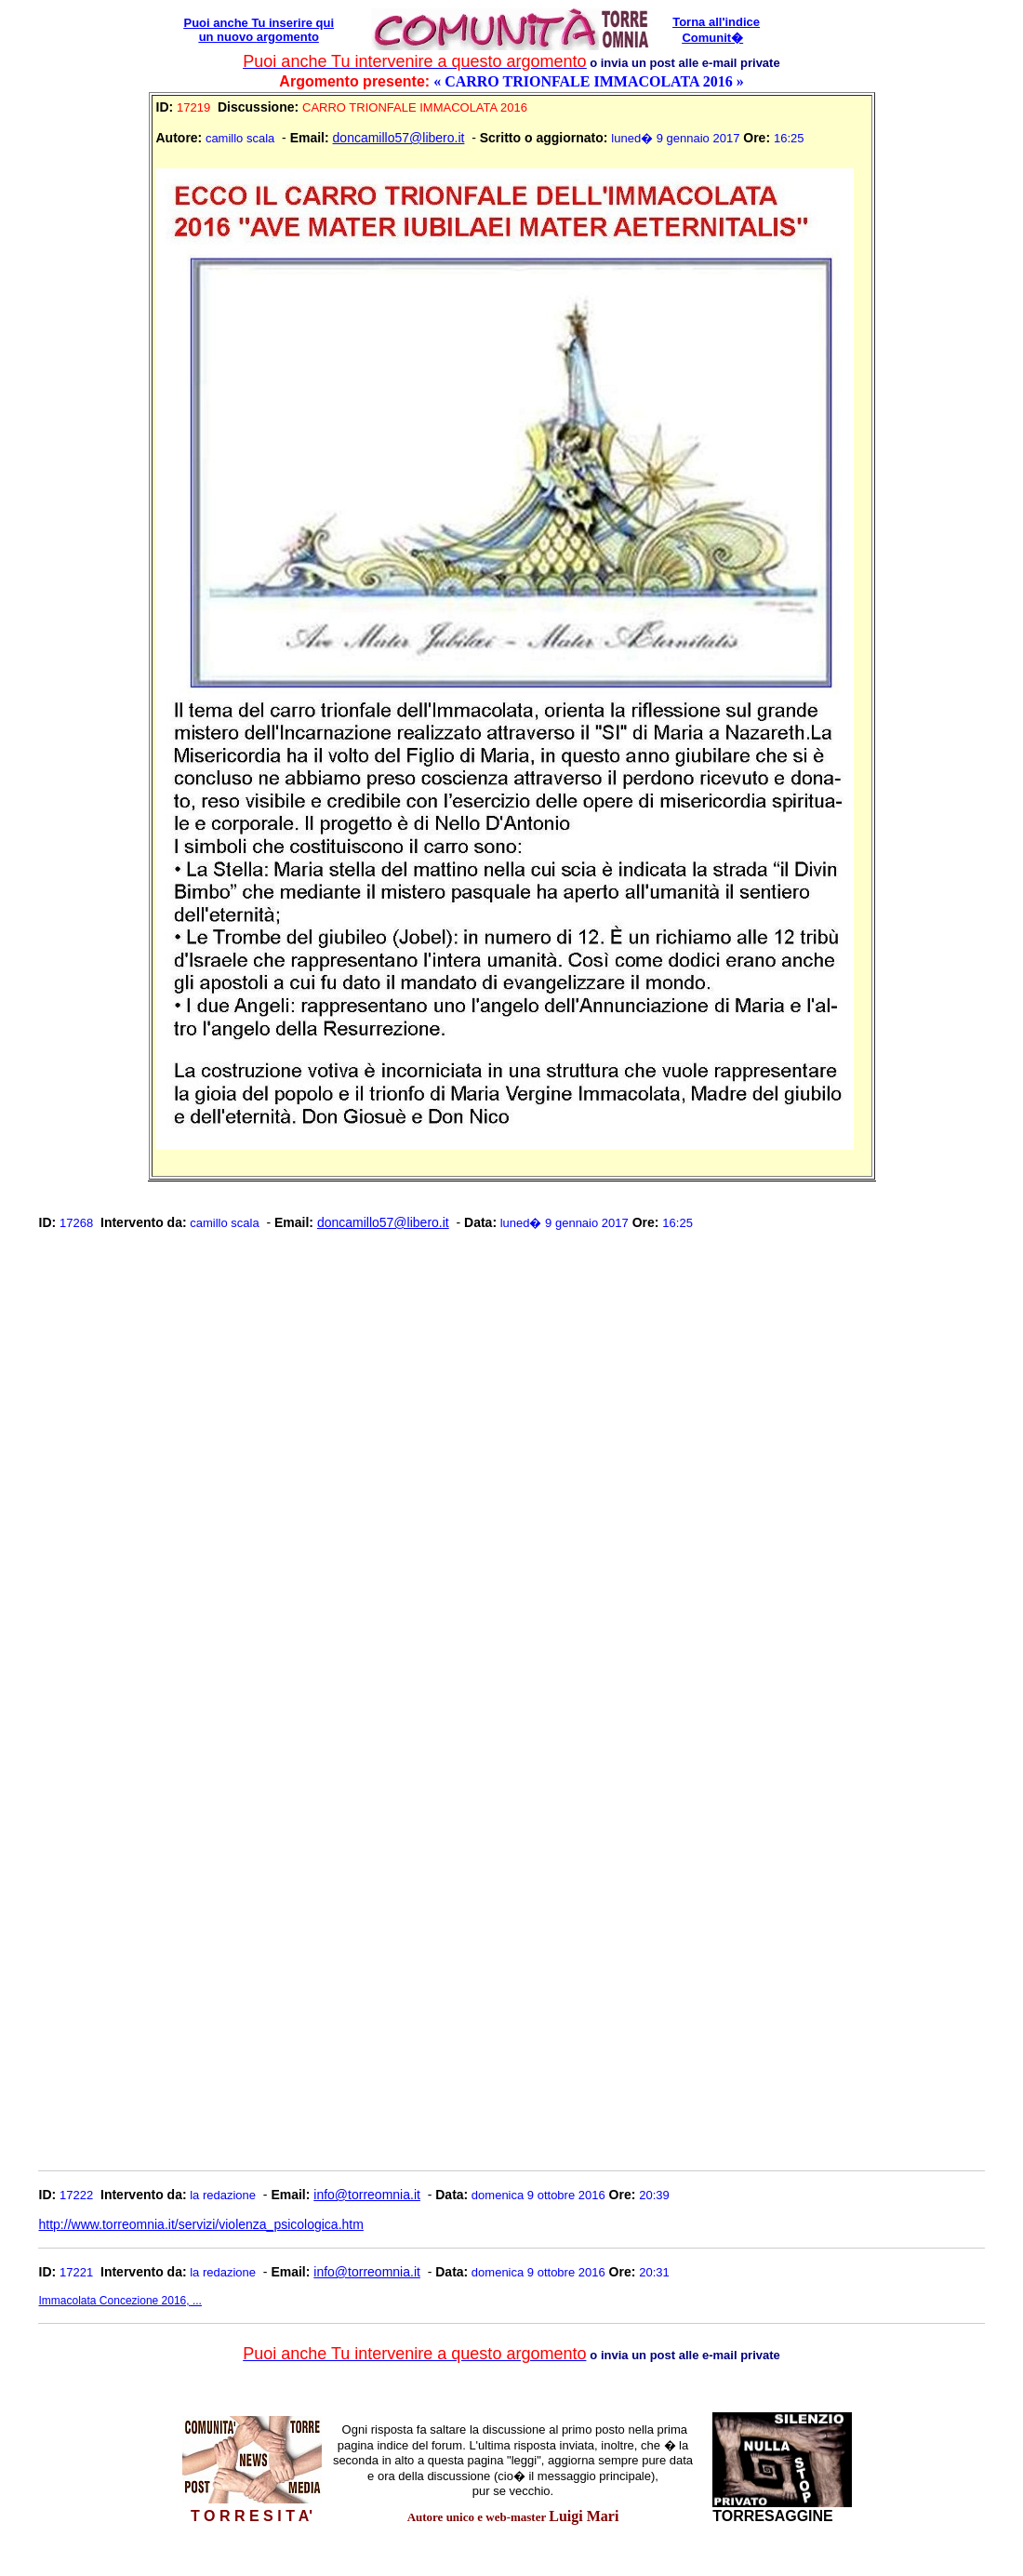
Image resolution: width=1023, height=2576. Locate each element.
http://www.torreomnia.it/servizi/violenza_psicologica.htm (201, 2224)
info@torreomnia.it (366, 2194)
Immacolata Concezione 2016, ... (120, 2300)
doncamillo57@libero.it (399, 137)
